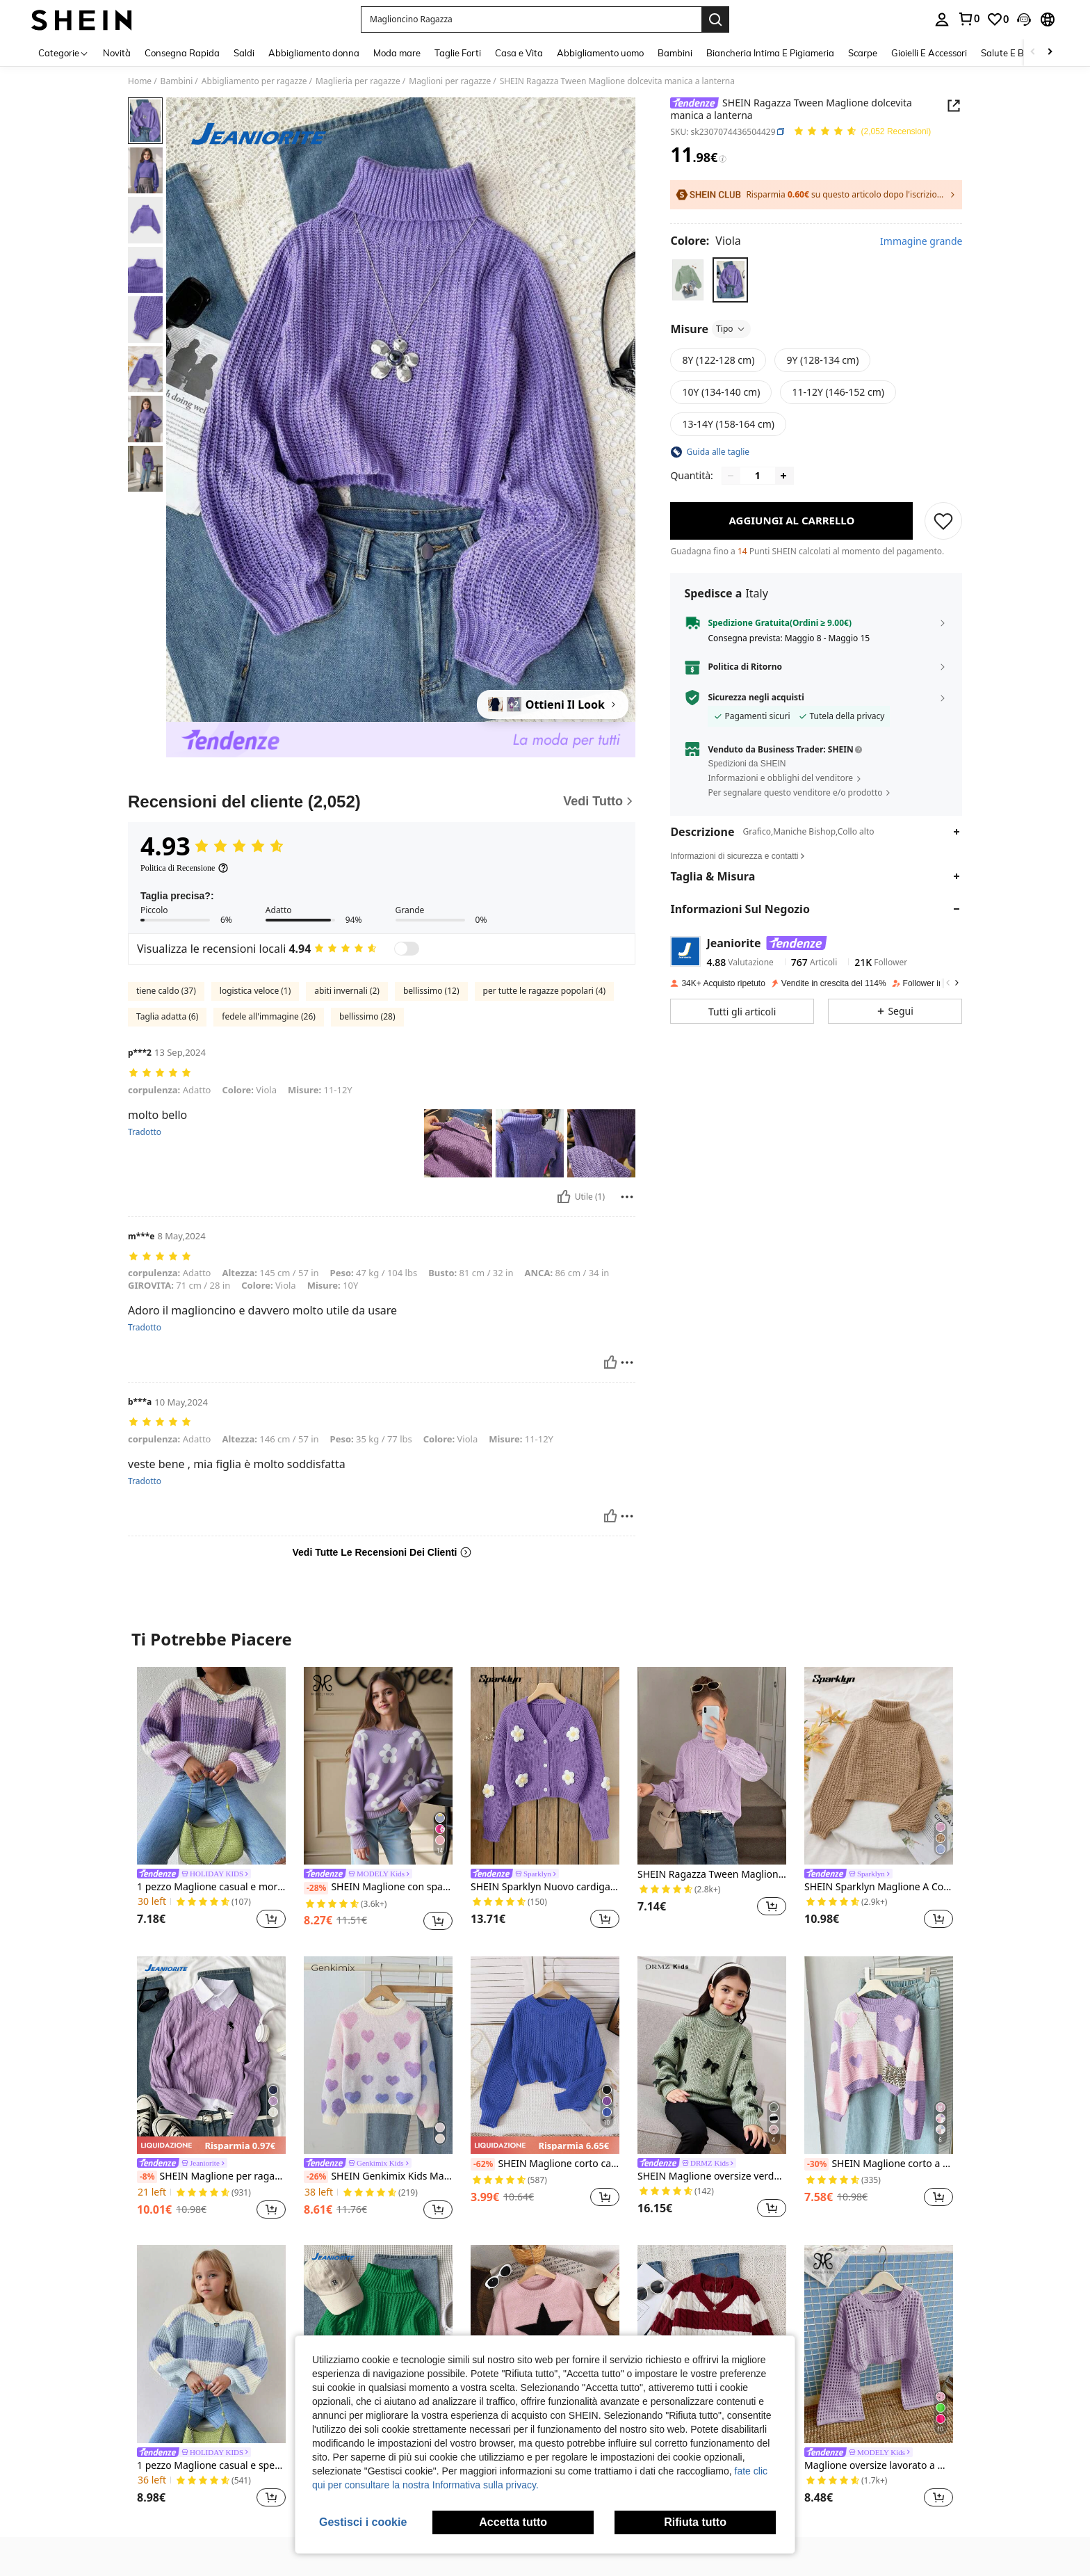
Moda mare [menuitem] (397, 52)
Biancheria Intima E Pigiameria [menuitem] (770, 52)
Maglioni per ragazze (450, 81)
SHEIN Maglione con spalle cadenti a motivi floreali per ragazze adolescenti (378, 1887)
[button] (531, 19)
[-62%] (483, 2164)
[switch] (406, 949)
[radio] (688, 280)
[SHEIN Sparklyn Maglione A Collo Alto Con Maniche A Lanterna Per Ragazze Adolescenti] (878, 1766)
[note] (211, 2145)
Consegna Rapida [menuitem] (182, 52)
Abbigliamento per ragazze (254, 81)
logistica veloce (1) (255, 991)
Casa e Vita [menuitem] (519, 52)
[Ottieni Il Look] (552, 704)
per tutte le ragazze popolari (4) (544, 991)
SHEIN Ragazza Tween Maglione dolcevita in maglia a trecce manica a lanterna (711, 1875)
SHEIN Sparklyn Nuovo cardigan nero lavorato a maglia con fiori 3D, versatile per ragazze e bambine (545, 1887)
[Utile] (563, 1197)
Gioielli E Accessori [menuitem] (929, 52)
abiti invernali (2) (347, 991)
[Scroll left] (1033, 52)
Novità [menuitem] (117, 52)
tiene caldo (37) (166, 991)
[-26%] (316, 2177)
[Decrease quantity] (731, 475)
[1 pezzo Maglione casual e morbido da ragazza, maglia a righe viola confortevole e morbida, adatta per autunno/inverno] (211, 1766)
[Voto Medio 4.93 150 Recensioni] (862, 131)
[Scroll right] (1050, 52)
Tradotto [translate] (144, 1132)
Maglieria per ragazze (358, 81)
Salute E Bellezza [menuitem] (1017, 52)
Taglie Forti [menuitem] (457, 52)
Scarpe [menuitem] (862, 52)
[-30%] (816, 2164)
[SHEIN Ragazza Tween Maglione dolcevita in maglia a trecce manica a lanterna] (711, 1766)
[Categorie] (63, 52)
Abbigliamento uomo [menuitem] (600, 52)
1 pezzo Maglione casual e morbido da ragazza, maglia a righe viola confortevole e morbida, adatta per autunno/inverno (211, 1887)
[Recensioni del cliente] (381, 802)
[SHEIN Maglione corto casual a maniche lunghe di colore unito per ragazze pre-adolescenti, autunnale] (545, 2055)
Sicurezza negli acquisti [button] (756, 697)
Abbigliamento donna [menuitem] (313, 52)
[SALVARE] (943, 521)
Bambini (177, 81)
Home (140, 81)
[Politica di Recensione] (184, 868)
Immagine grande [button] (921, 241)
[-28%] (316, 1888)
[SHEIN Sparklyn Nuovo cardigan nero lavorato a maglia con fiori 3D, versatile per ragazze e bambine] (545, 1766)
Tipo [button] (731, 329)
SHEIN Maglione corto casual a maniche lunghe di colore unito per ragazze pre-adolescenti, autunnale (545, 2164)
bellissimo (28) (367, 1016)
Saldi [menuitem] (244, 52)
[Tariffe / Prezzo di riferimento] (722, 158)
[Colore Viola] (705, 240)
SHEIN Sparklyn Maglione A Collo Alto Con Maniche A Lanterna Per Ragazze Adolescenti (878, 1887)
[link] (968, 18)
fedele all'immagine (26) (269, 1016)
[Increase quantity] (783, 475)
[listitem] (211, 1800)
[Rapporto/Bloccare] (627, 1197)
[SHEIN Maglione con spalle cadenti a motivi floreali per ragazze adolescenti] (378, 1766)
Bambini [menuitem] (675, 52)
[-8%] (147, 2177)
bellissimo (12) (431, 991)
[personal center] (942, 19)
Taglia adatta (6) (167, 1016)
